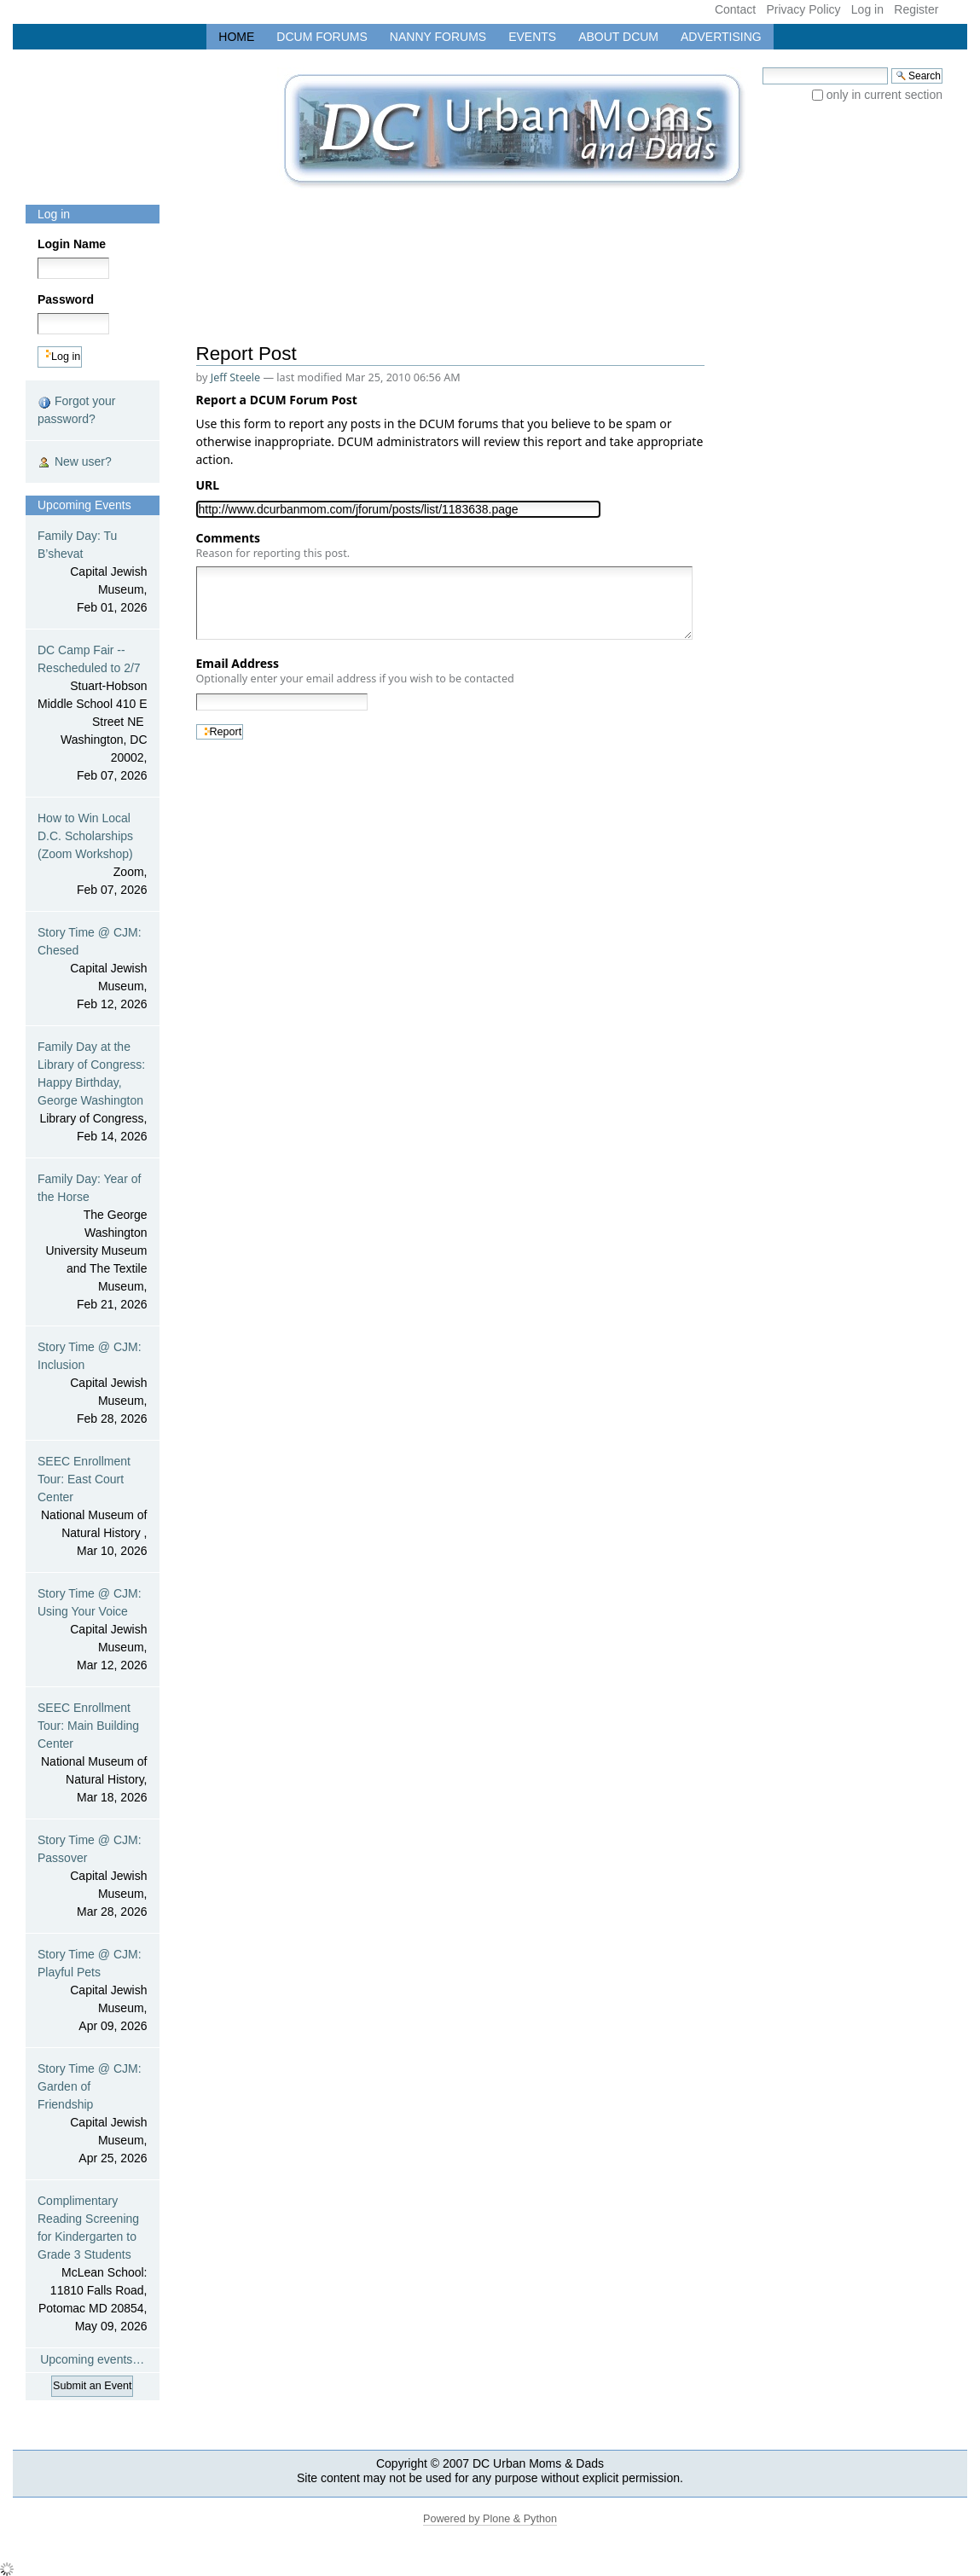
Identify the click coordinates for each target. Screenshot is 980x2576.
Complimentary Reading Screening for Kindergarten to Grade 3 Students (93, 2264)
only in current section (884, 95)
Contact (735, 9)
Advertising (721, 37)
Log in (867, 9)
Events (532, 37)
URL (211, 485)
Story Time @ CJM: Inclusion (93, 1384)
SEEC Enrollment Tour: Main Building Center (93, 1754)
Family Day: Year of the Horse (93, 1243)
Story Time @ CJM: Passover (93, 1877)
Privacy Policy (803, 9)
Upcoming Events (84, 505)
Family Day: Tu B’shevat (93, 573)
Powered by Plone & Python (490, 2519)
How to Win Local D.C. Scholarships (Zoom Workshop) (93, 855)
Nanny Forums (438, 37)
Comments (273, 545)
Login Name (72, 244)
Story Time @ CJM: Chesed (93, 969)
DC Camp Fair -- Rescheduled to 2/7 (93, 714)
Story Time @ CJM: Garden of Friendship (93, 2114)
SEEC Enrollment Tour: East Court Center (93, 1507)
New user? (75, 462)
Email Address (355, 670)
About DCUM (618, 37)
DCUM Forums (322, 37)
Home (236, 37)
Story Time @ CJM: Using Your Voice (93, 1630)
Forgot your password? (76, 410)
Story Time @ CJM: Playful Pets (93, 1991)
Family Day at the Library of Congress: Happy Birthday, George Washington (93, 1093)
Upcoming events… (92, 2359)
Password (66, 299)
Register (916, 9)
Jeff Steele (236, 377)
